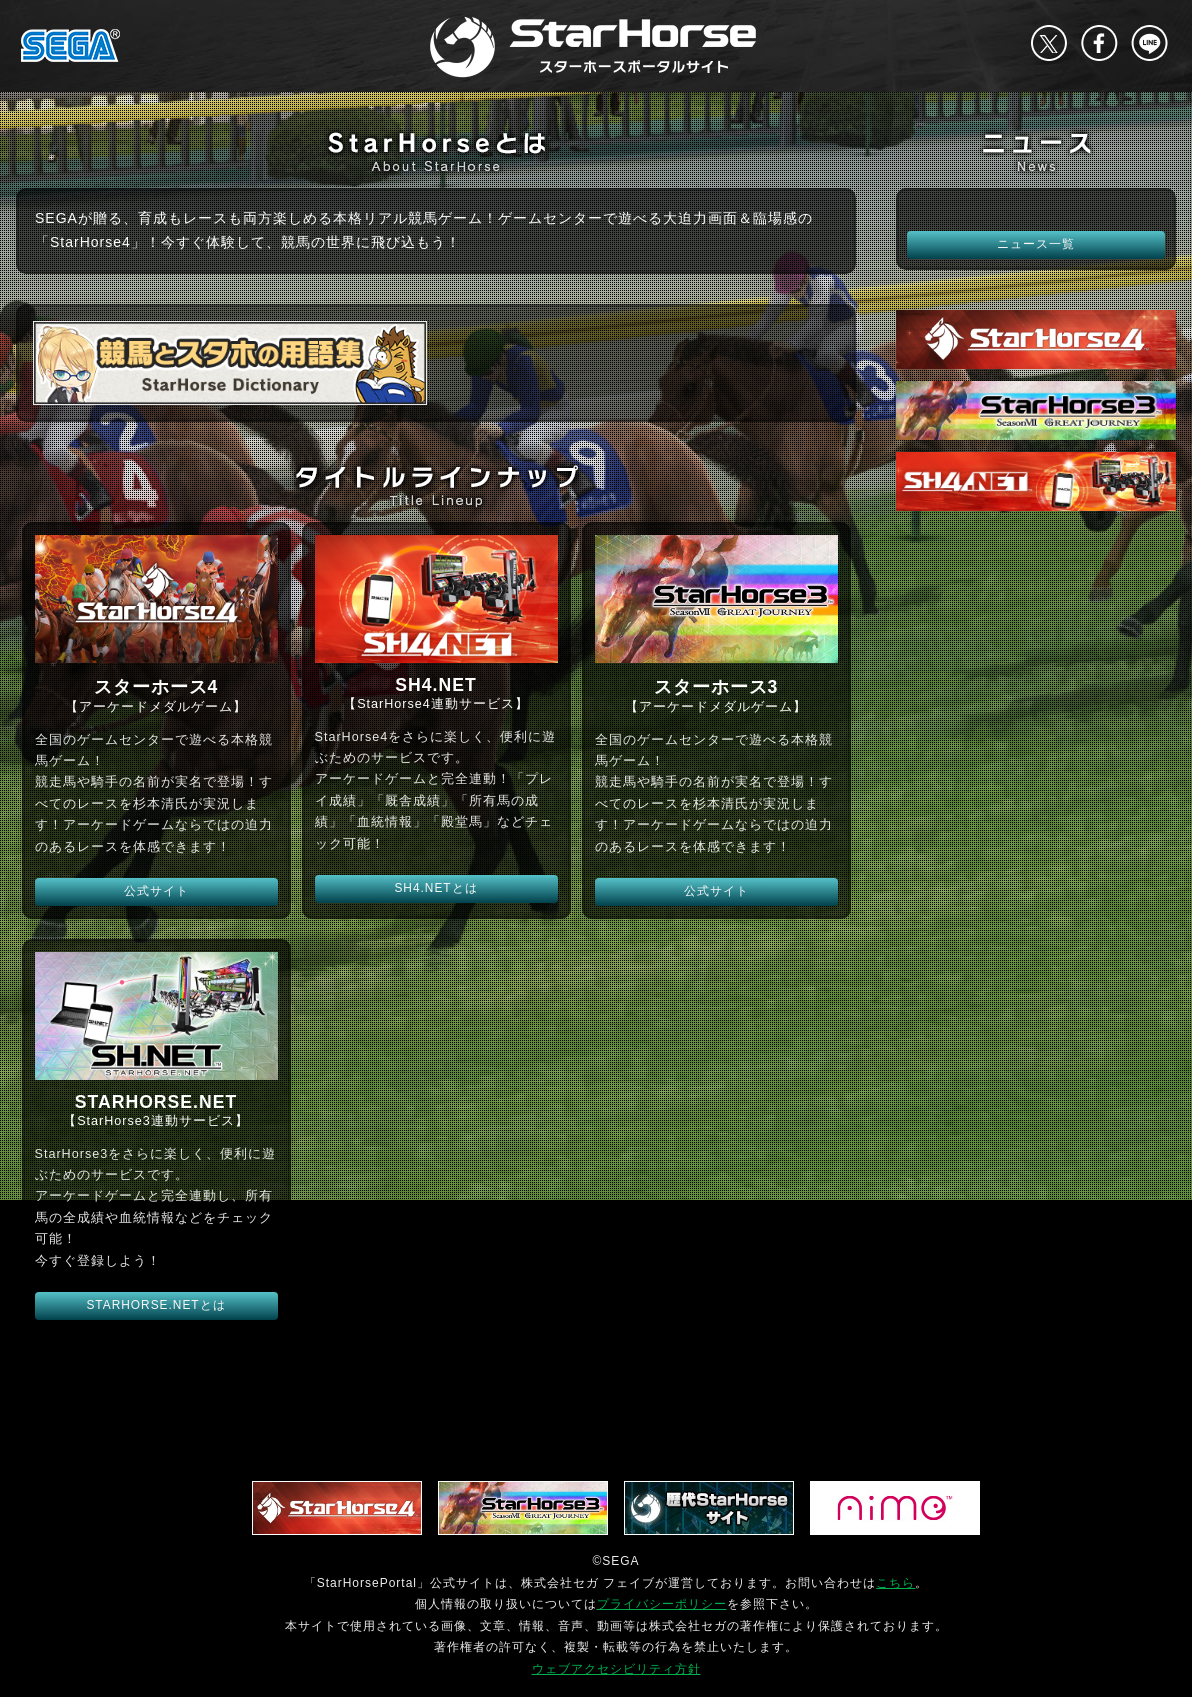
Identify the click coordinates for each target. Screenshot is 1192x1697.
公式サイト (156, 891)
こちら (895, 1583)
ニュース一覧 (1036, 244)
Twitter (1049, 43)
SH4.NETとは (435, 888)
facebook (1099, 43)
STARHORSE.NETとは (155, 1305)
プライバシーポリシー (662, 1604)
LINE (1149, 43)
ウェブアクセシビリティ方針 (616, 1669)
